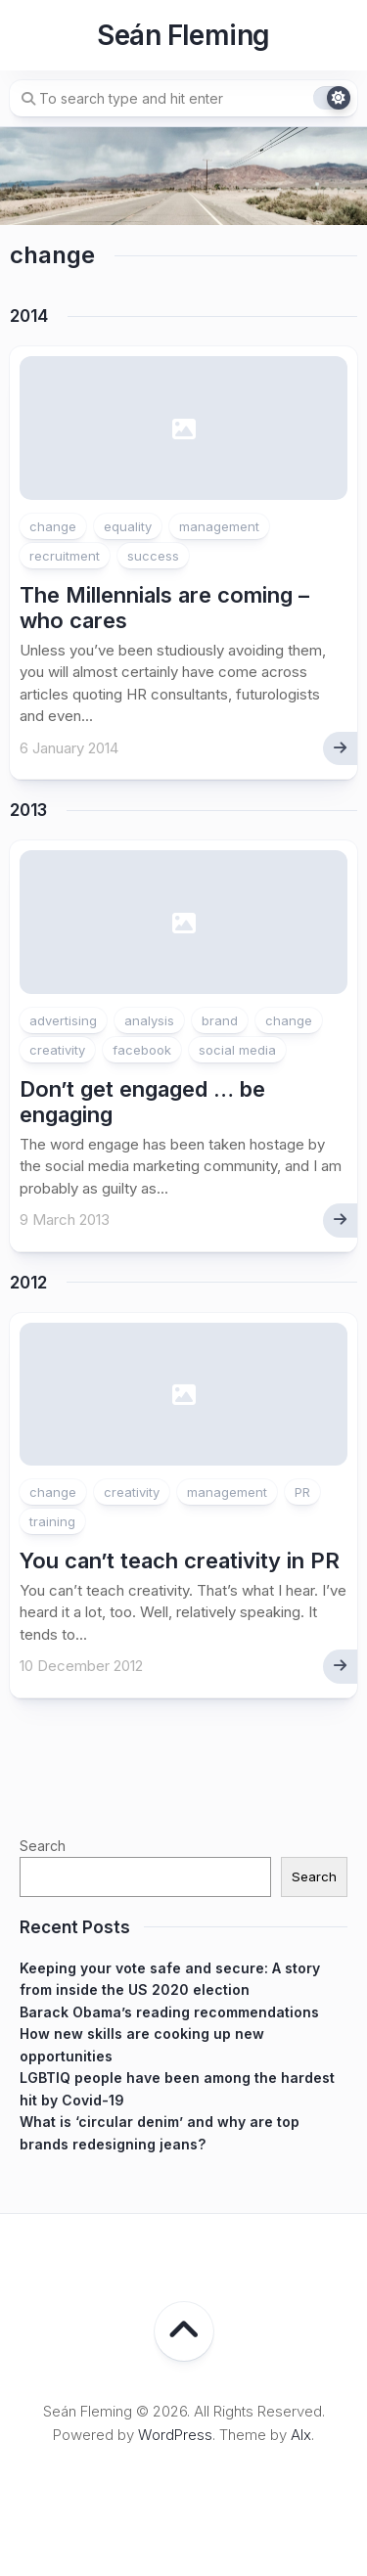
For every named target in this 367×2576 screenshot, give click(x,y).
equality (128, 526)
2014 (29, 316)
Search (43, 1845)
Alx (301, 2434)
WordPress (175, 2434)
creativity (57, 1050)
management (219, 526)
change (52, 526)
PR (302, 1492)
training (52, 1521)
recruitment (64, 556)
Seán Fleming (183, 35)
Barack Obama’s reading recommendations (169, 2012)
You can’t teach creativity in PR (180, 1560)
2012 (28, 1282)
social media (237, 1050)
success (153, 556)
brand (220, 1020)
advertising (63, 1020)
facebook (142, 1050)
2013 (28, 810)
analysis (149, 1020)
